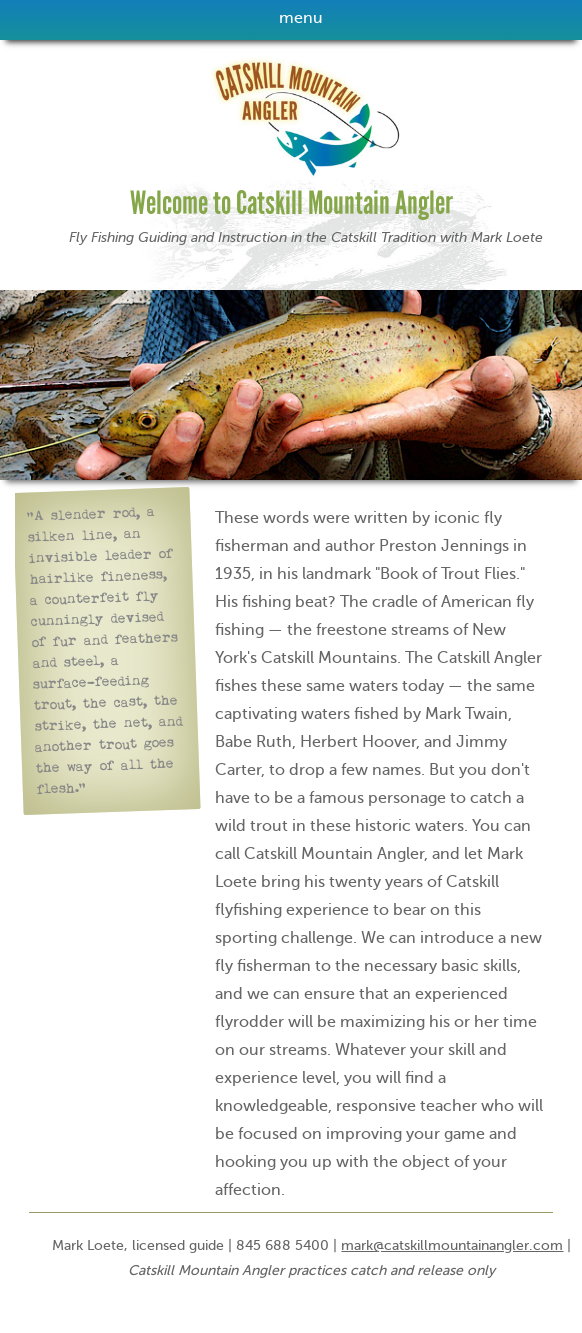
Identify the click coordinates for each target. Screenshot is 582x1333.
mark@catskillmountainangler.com (452, 1245)
